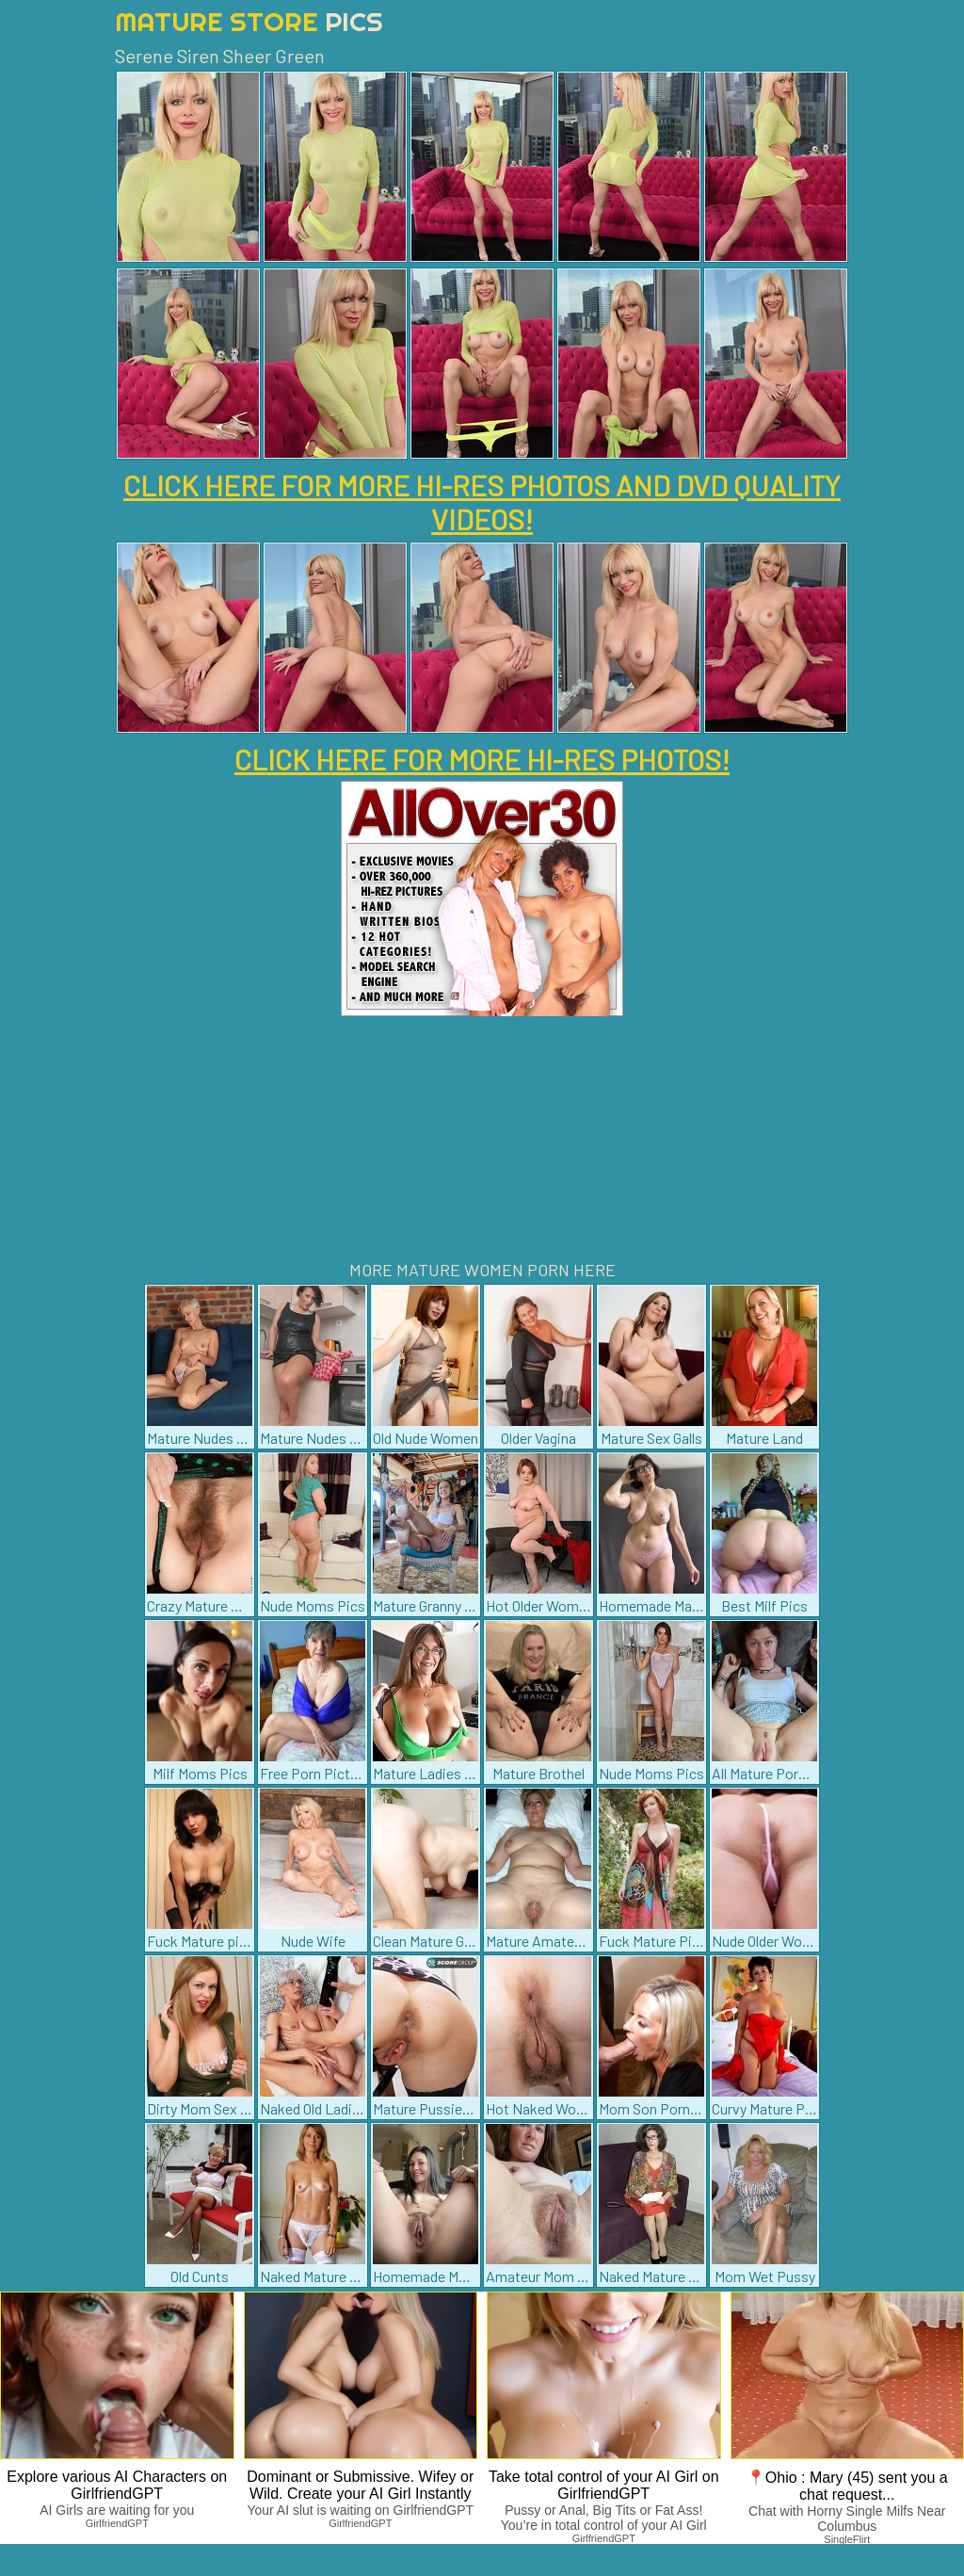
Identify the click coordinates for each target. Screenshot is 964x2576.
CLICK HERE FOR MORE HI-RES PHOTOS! (482, 759)
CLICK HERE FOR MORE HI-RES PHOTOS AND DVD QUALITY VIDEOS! (482, 502)
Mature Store (249, 21)
